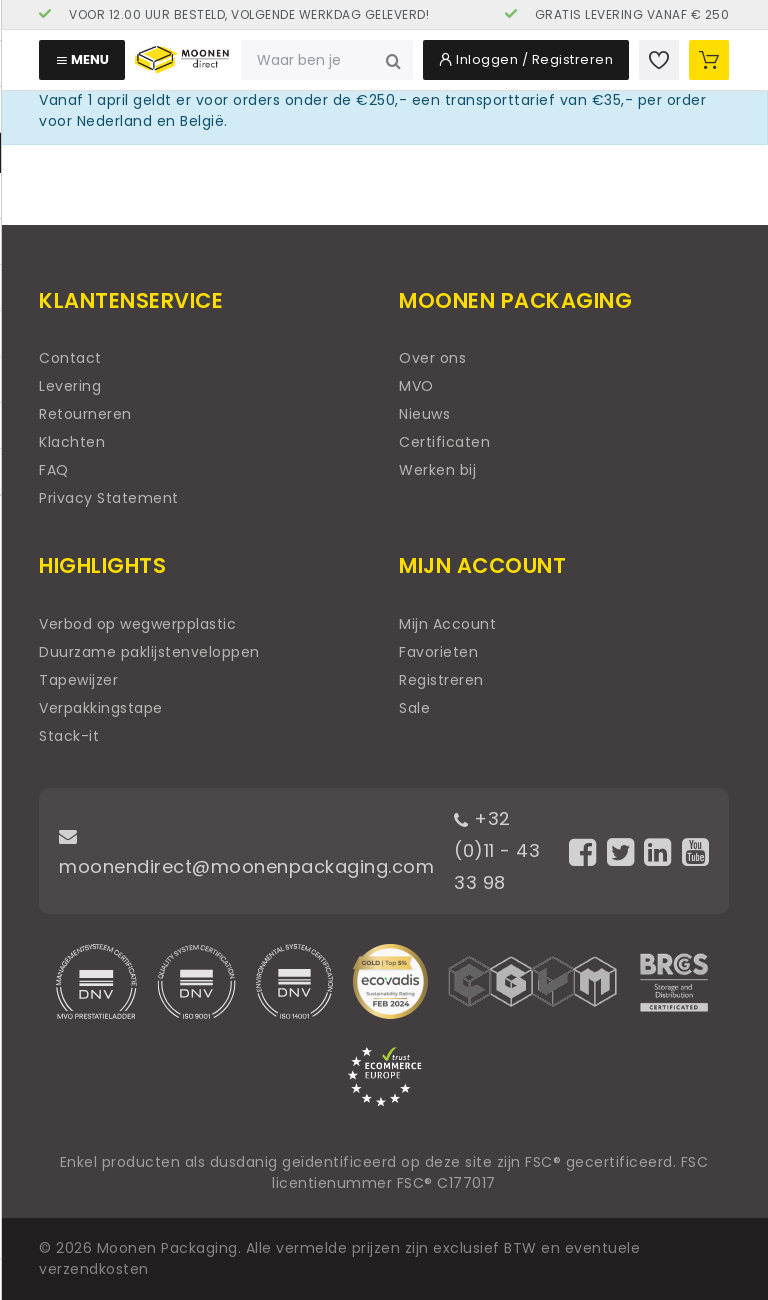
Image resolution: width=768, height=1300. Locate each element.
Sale (414, 708)
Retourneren (85, 414)
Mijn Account (447, 624)
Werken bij (437, 470)
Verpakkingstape (101, 708)
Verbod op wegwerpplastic (137, 624)
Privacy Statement (109, 498)
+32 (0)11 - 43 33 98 (497, 850)
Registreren (441, 680)
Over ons (432, 358)
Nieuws (424, 414)
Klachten (72, 442)
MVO (416, 386)
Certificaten (444, 442)
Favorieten (438, 652)
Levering (70, 386)
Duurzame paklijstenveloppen (149, 652)
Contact (70, 358)
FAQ (54, 470)
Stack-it (69, 736)
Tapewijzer (78, 680)
